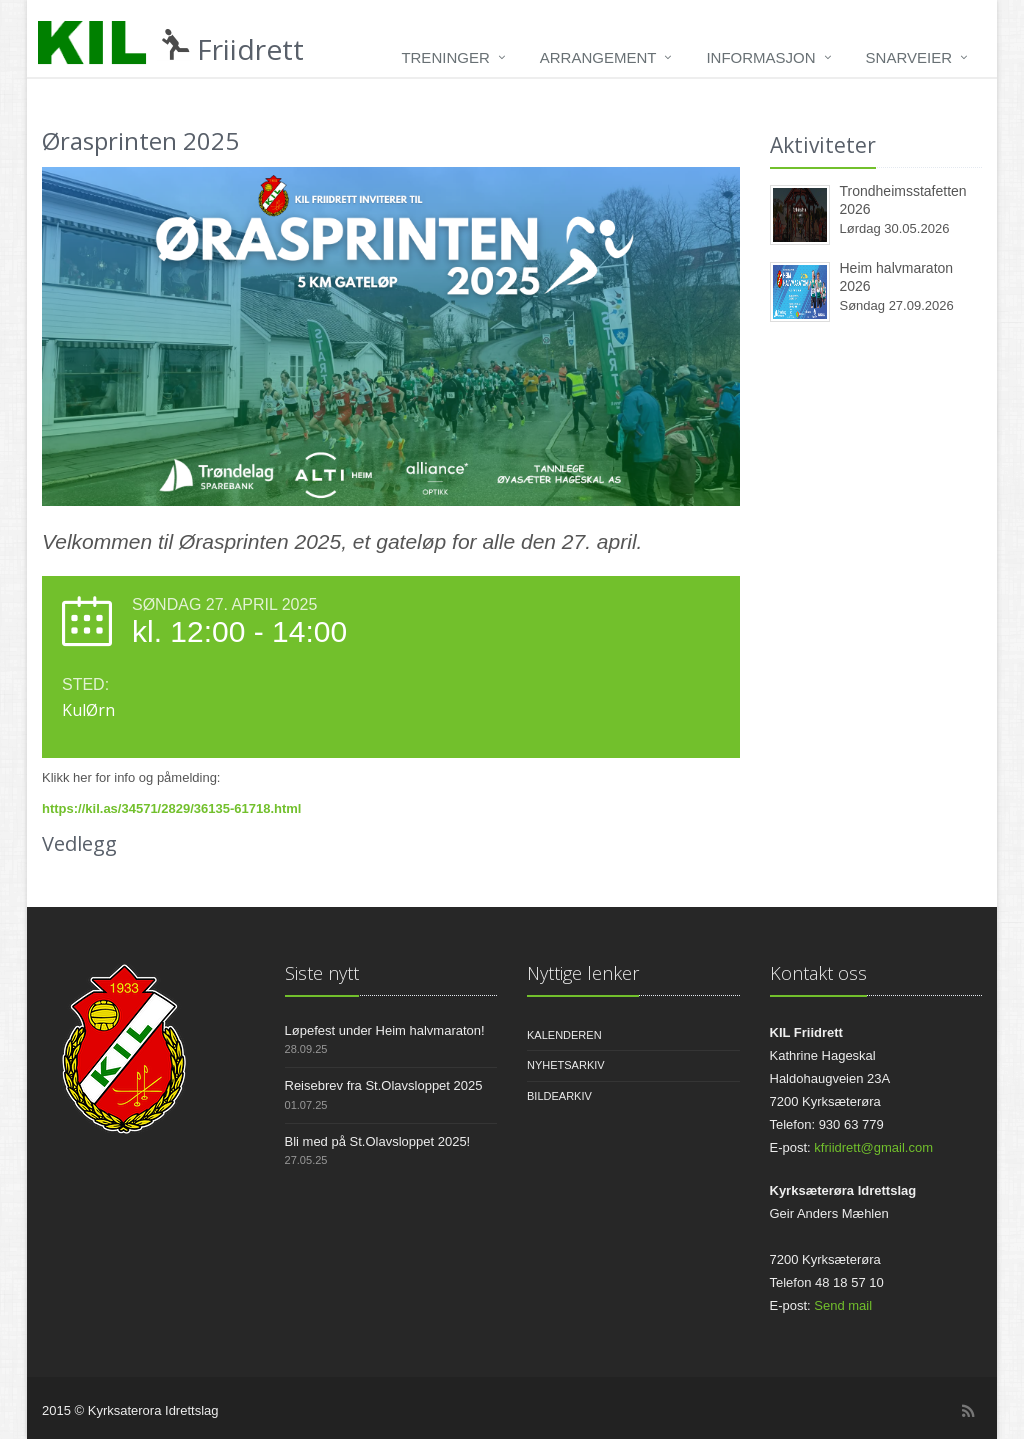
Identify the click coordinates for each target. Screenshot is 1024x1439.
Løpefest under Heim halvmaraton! (385, 1030)
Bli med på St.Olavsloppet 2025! (378, 1141)
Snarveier (909, 57)
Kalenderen (564, 1035)
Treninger (445, 57)
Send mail (843, 1305)
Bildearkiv (559, 1096)
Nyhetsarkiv (566, 1065)
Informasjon (760, 57)
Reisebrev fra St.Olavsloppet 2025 (384, 1085)
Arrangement (598, 57)
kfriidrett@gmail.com (873, 1147)
